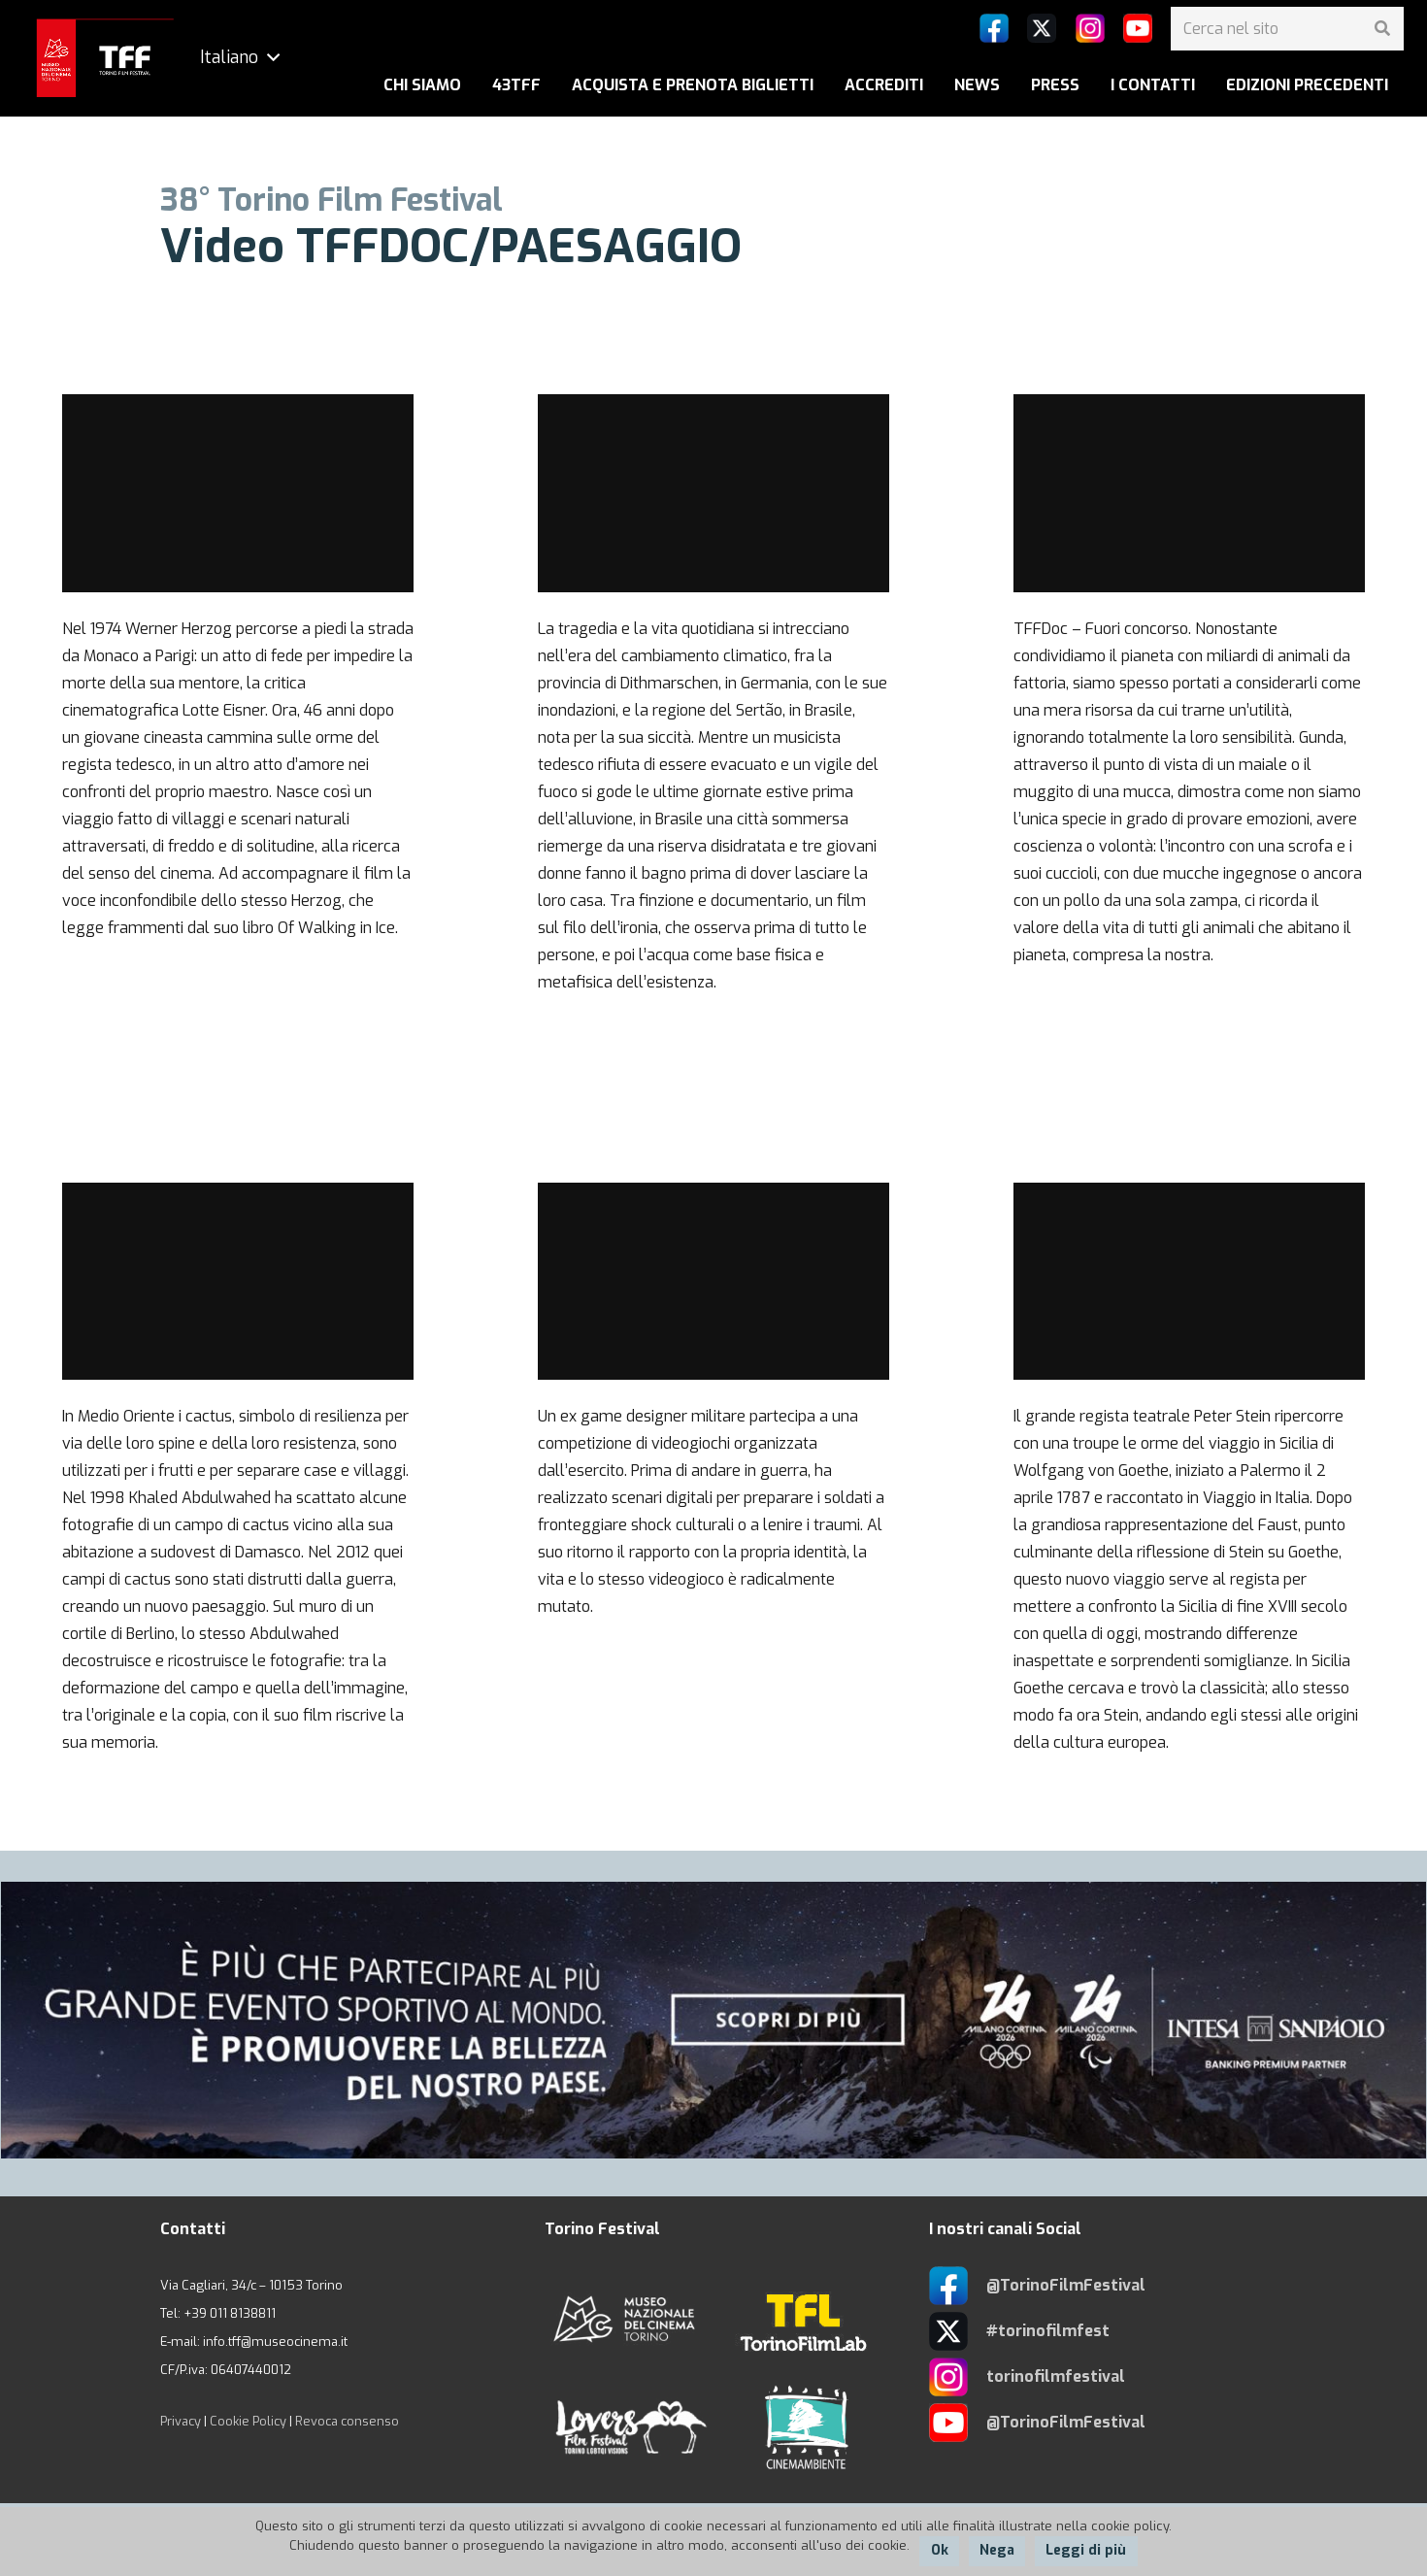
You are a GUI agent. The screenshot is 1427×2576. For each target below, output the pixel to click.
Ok (939, 2550)
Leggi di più (1085, 2550)
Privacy (180, 2421)
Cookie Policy (248, 2421)
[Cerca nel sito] (1287, 28)
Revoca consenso (347, 2421)
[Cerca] (1382, 28)
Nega (996, 2550)
